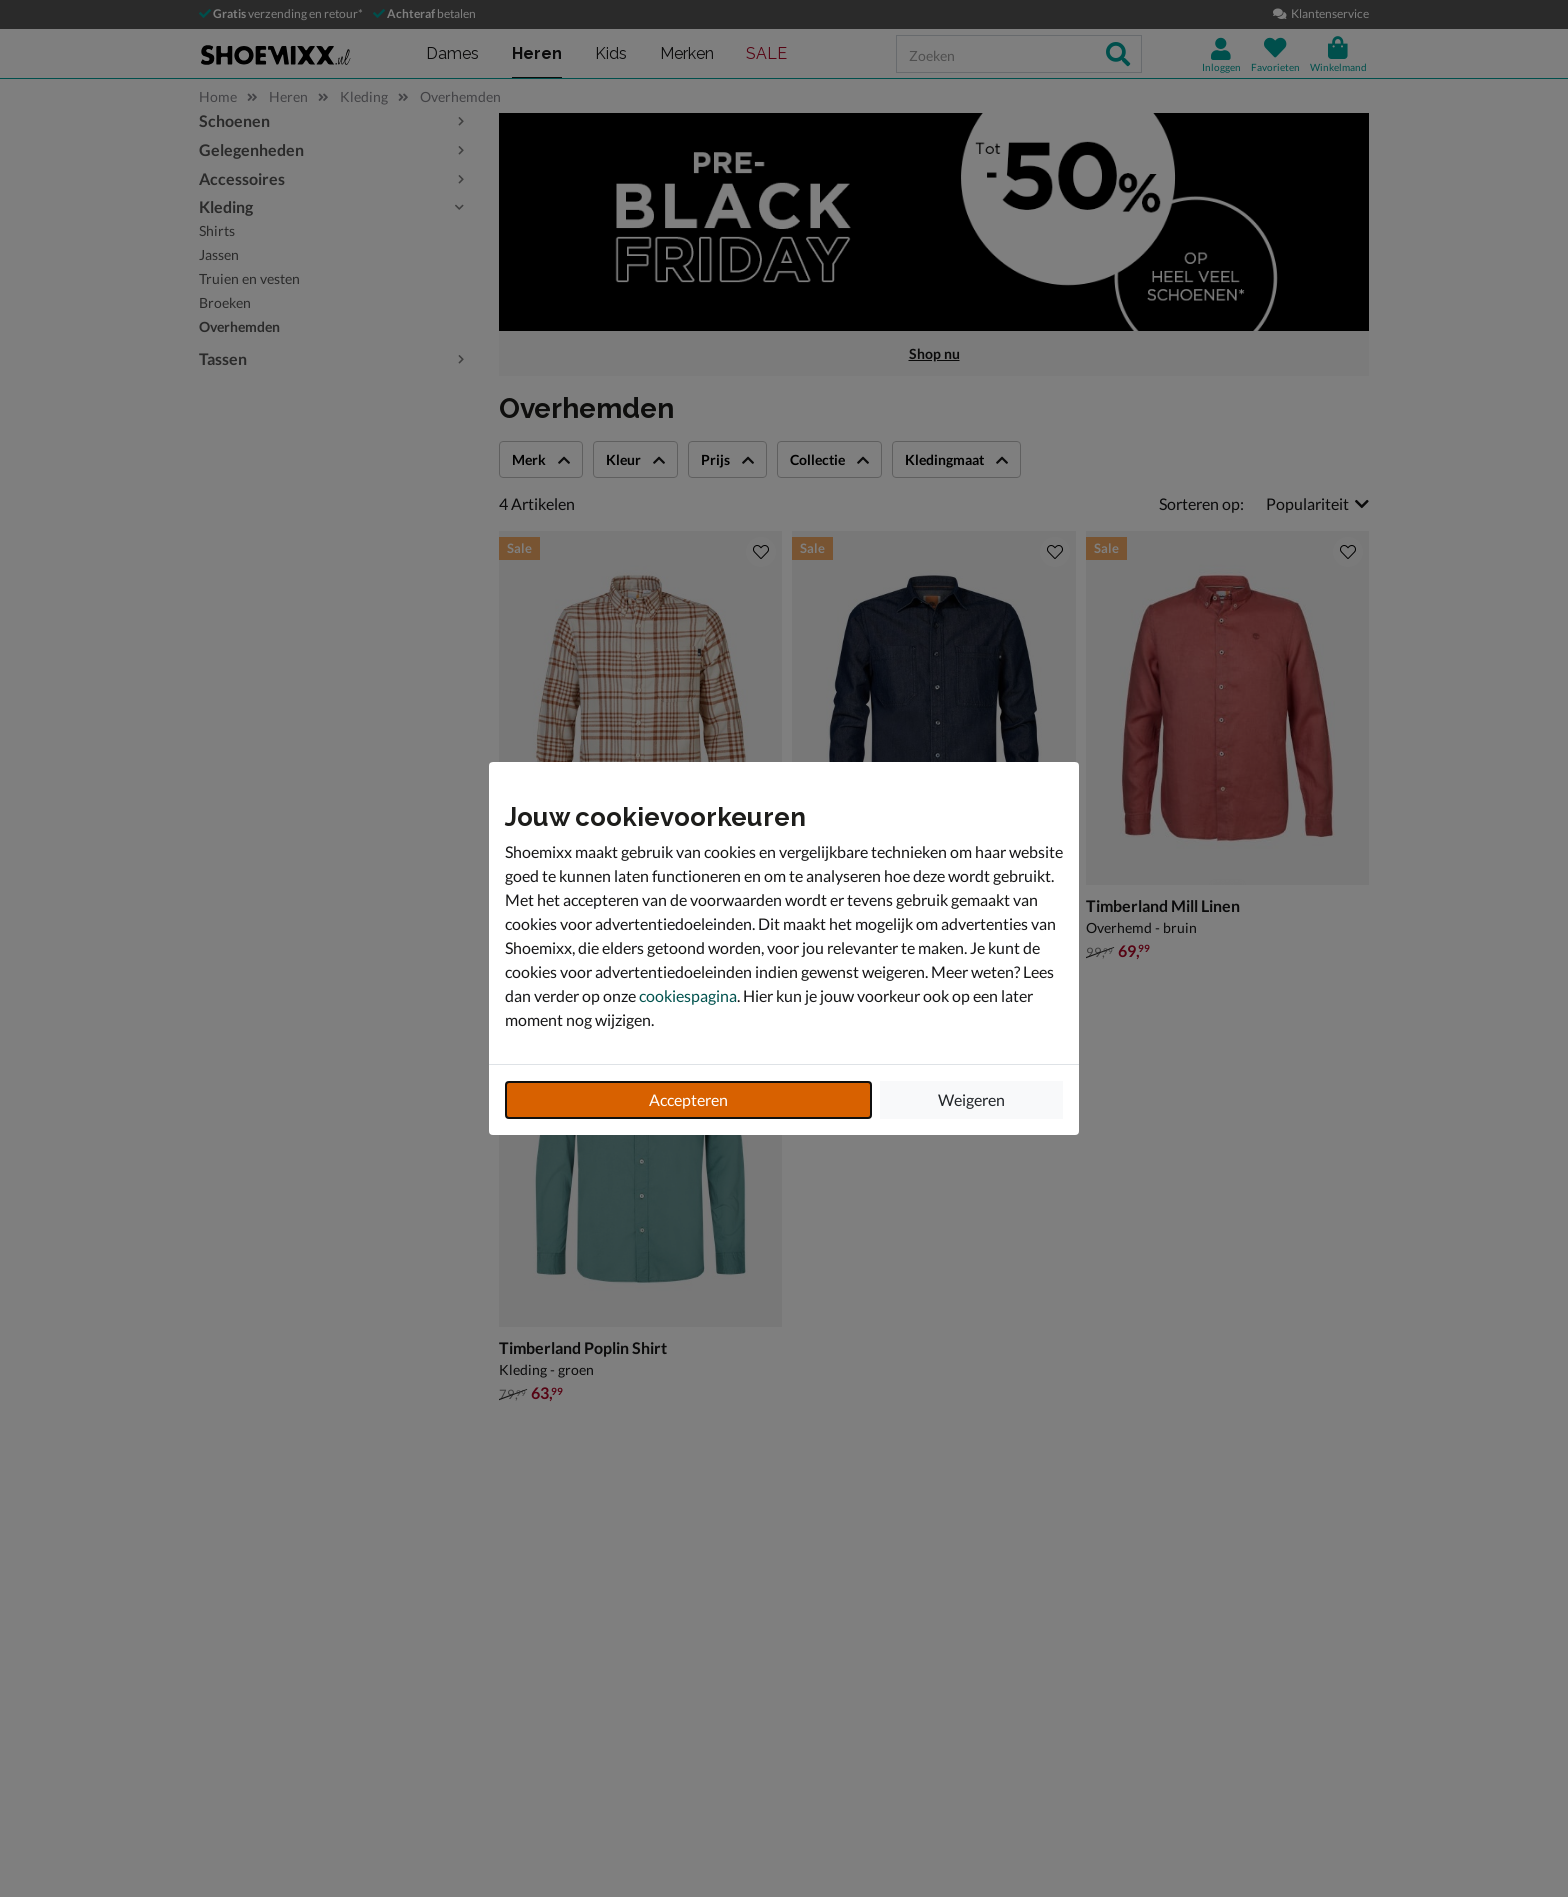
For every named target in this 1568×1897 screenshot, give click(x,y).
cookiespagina (688, 995)
